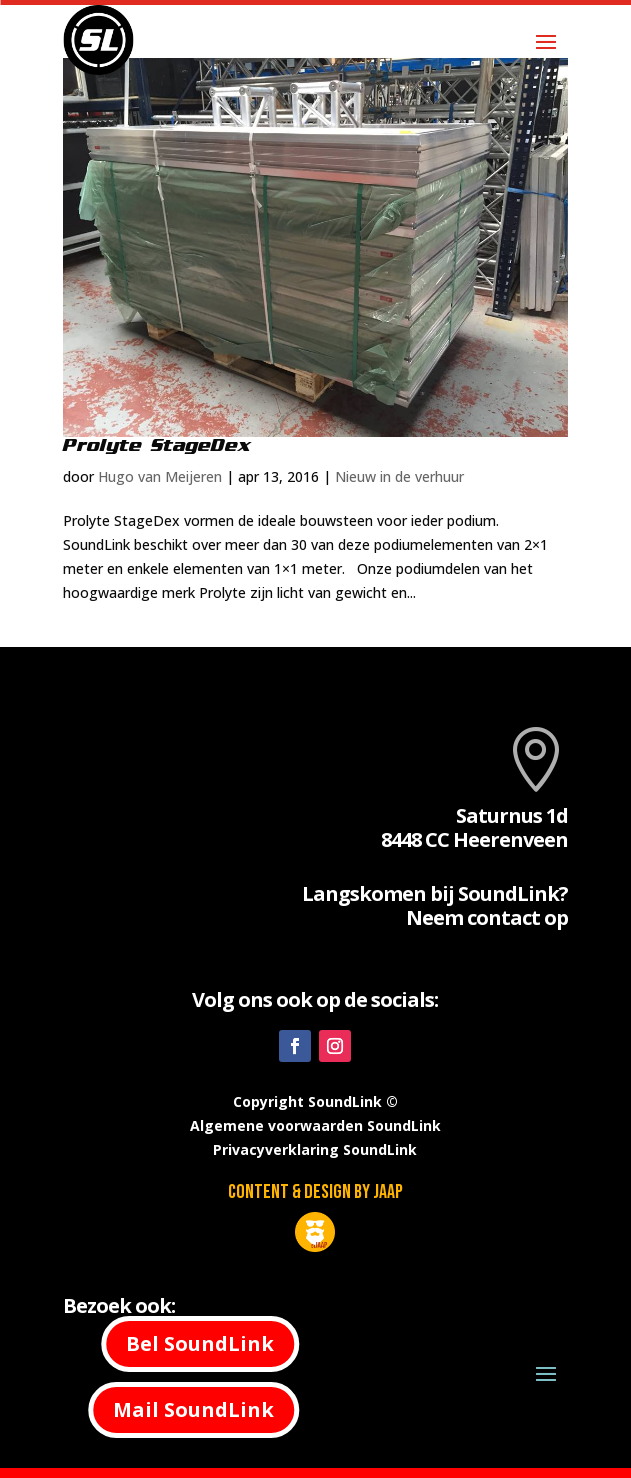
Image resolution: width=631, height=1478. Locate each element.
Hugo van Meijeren (160, 476)
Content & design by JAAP (315, 1192)
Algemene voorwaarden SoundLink (315, 1125)
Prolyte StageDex (157, 445)
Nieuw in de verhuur (399, 476)
